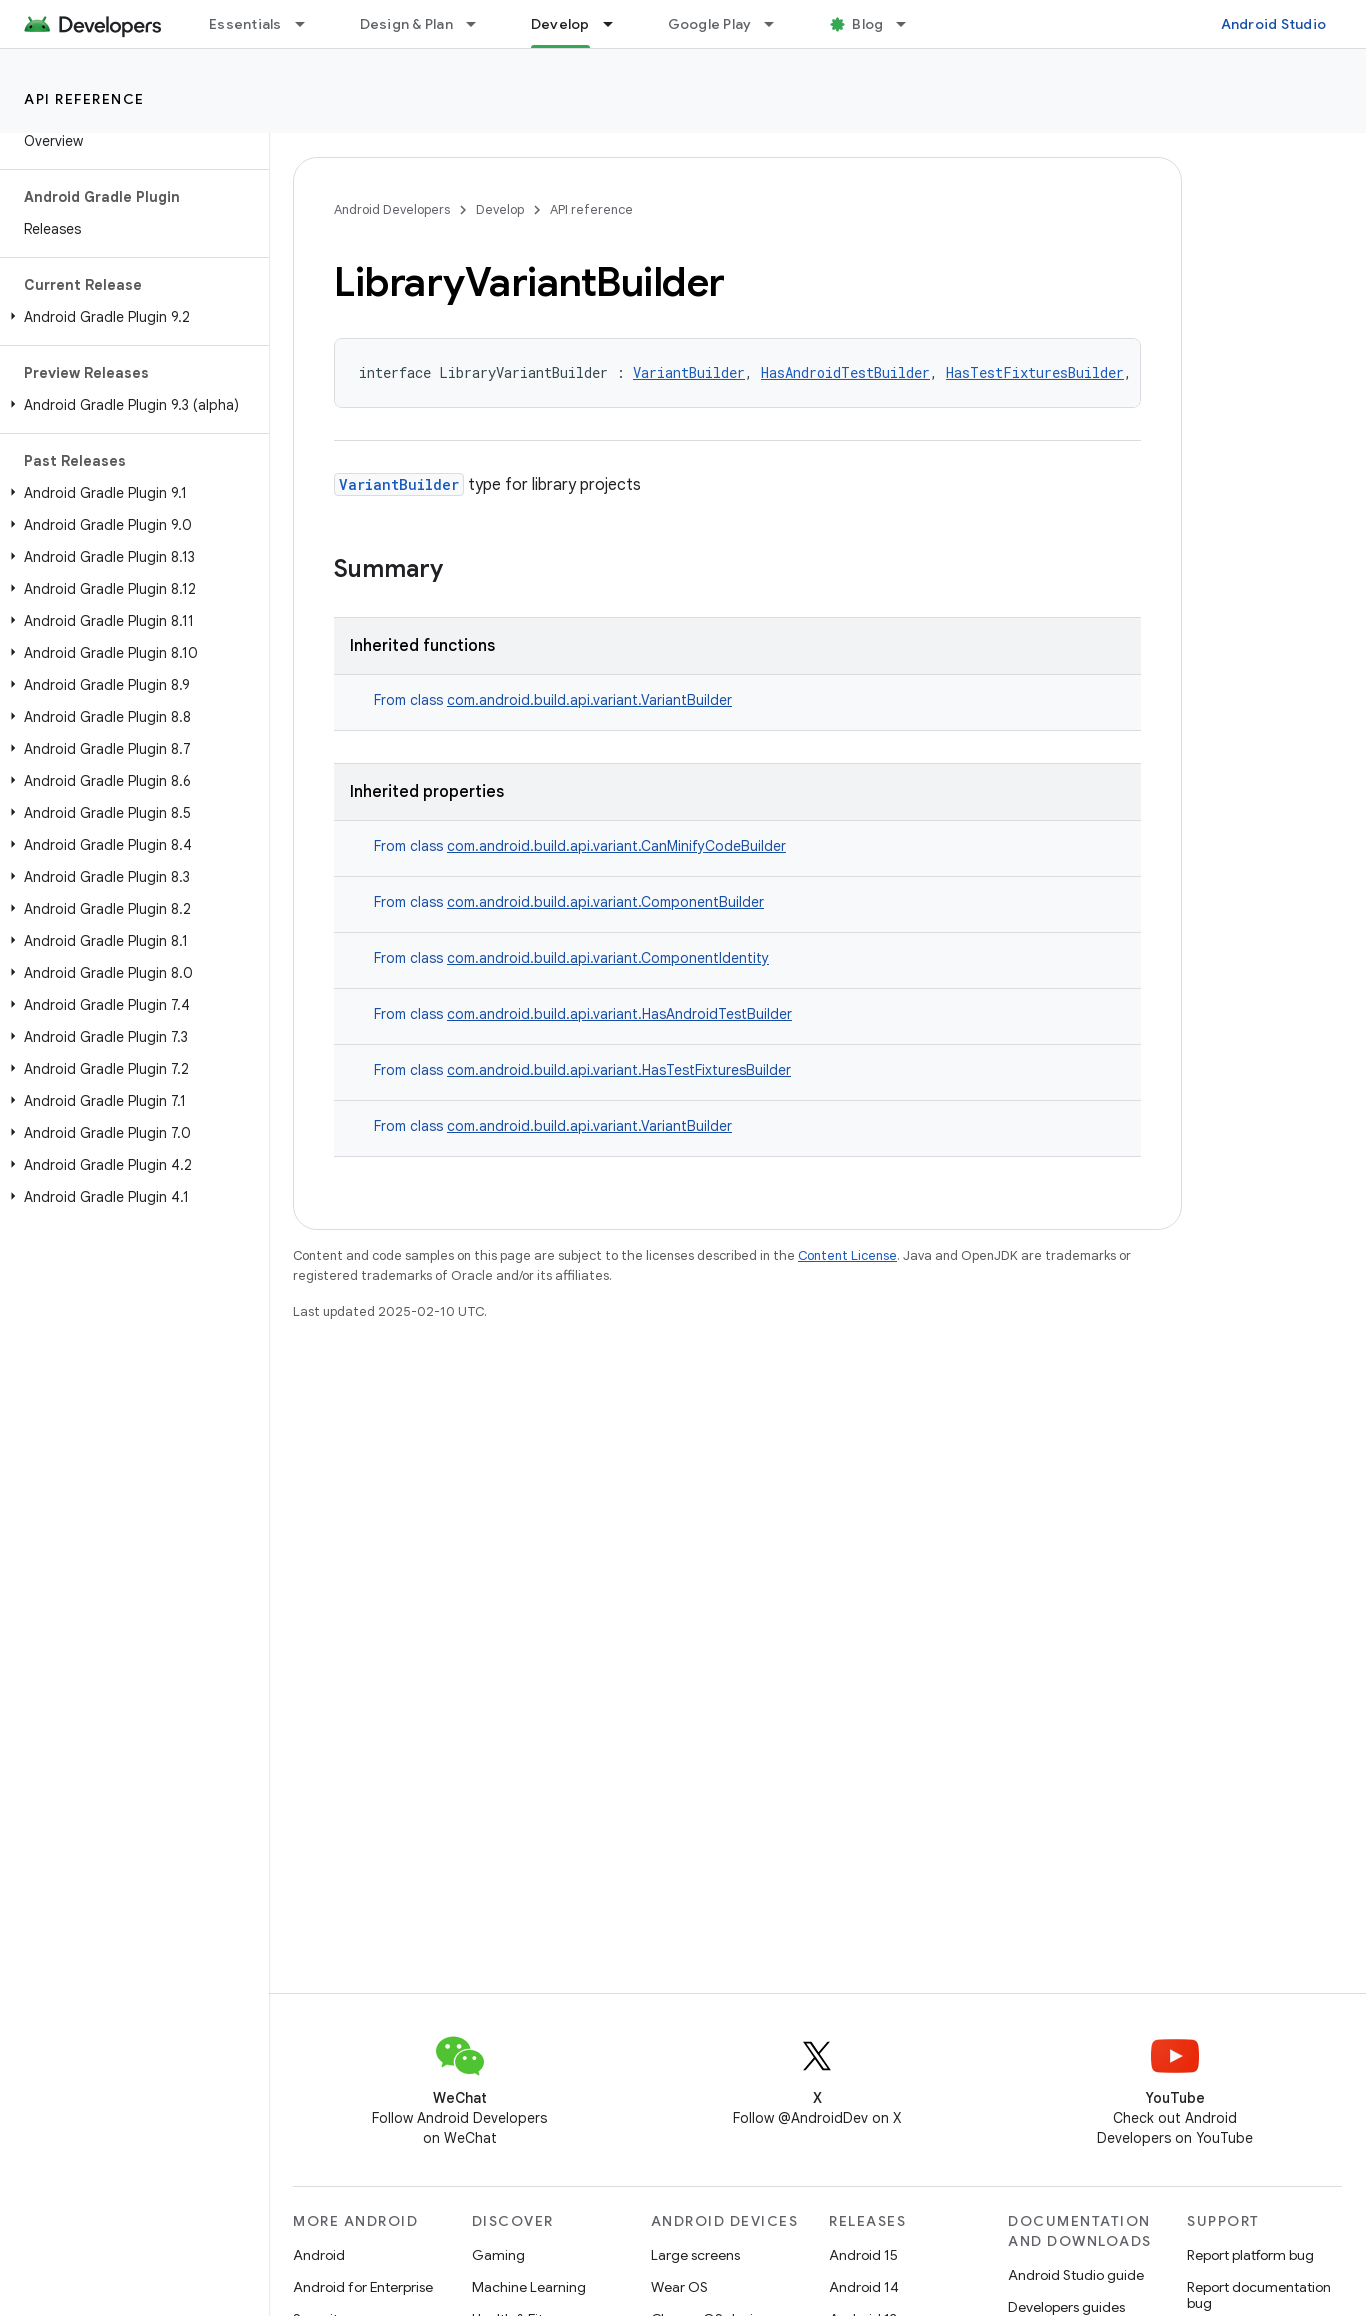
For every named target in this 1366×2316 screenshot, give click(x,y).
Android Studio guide (1076, 2275)
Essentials (245, 24)
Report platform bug (1250, 2255)
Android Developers (392, 209)
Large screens (695, 2255)
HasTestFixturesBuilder (1035, 372)
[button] (130, 317)
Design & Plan (406, 24)
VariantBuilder (689, 372)
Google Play (710, 24)
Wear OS (679, 2287)
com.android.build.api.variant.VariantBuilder (589, 700)
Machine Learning (529, 2287)
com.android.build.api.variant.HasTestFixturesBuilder (619, 1070)
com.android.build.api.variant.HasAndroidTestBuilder (619, 1014)
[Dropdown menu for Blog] (910, 24)
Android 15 (863, 2255)
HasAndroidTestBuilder (845, 372)
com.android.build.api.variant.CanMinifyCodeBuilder (616, 846)
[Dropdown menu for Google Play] (778, 24)
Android (319, 2255)
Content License (847, 1255)
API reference (84, 99)
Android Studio (1274, 24)
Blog (867, 24)
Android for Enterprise (363, 2287)
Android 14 (864, 2287)
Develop (500, 209)
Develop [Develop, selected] (560, 24)
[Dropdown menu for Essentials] (309, 24)
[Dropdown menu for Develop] (617, 24)
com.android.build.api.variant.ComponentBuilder (605, 902)
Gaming (498, 2255)
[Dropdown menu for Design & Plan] (480, 24)
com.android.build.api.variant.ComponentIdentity (608, 958)
